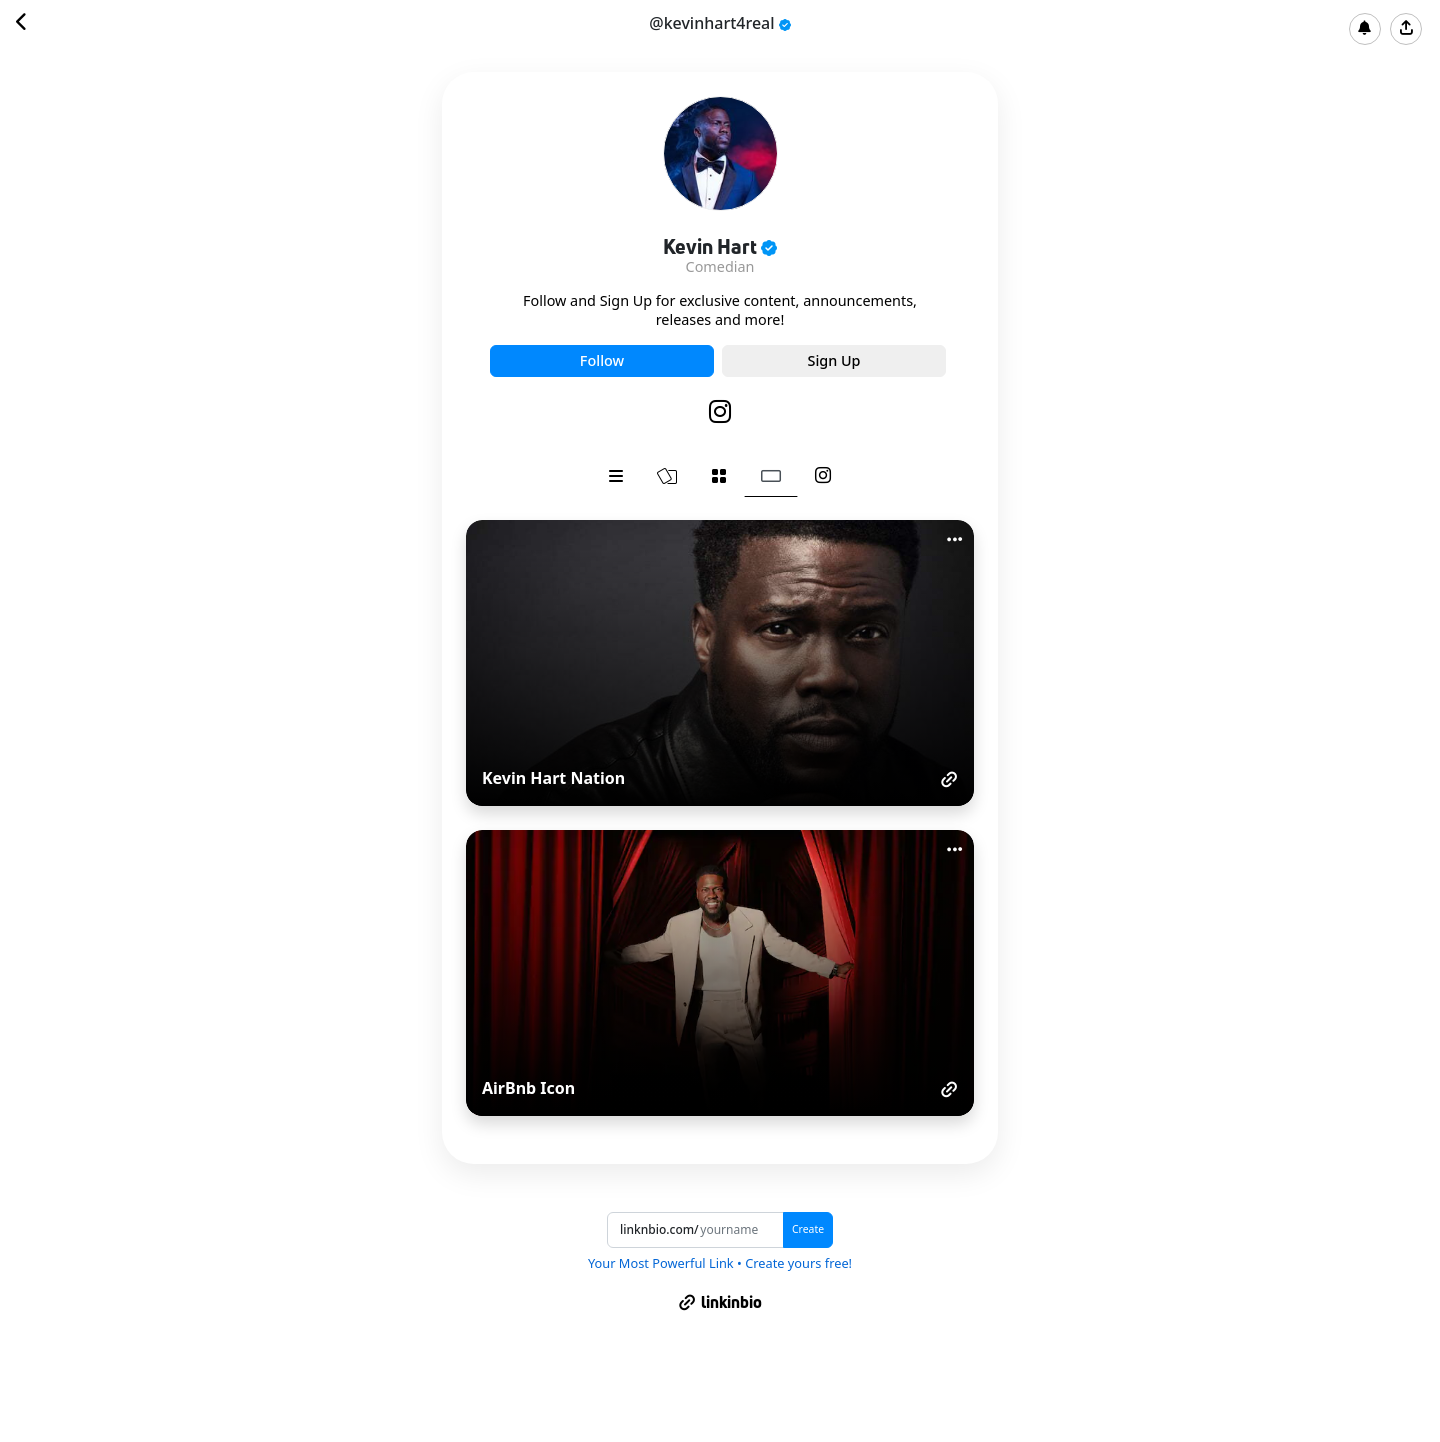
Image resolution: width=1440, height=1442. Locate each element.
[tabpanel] (720, 818)
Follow (602, 360)
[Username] (741, 1230)
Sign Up (833, 360)
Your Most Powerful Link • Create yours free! (720, 1263)
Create (808, 1229)
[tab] (616, 476)
